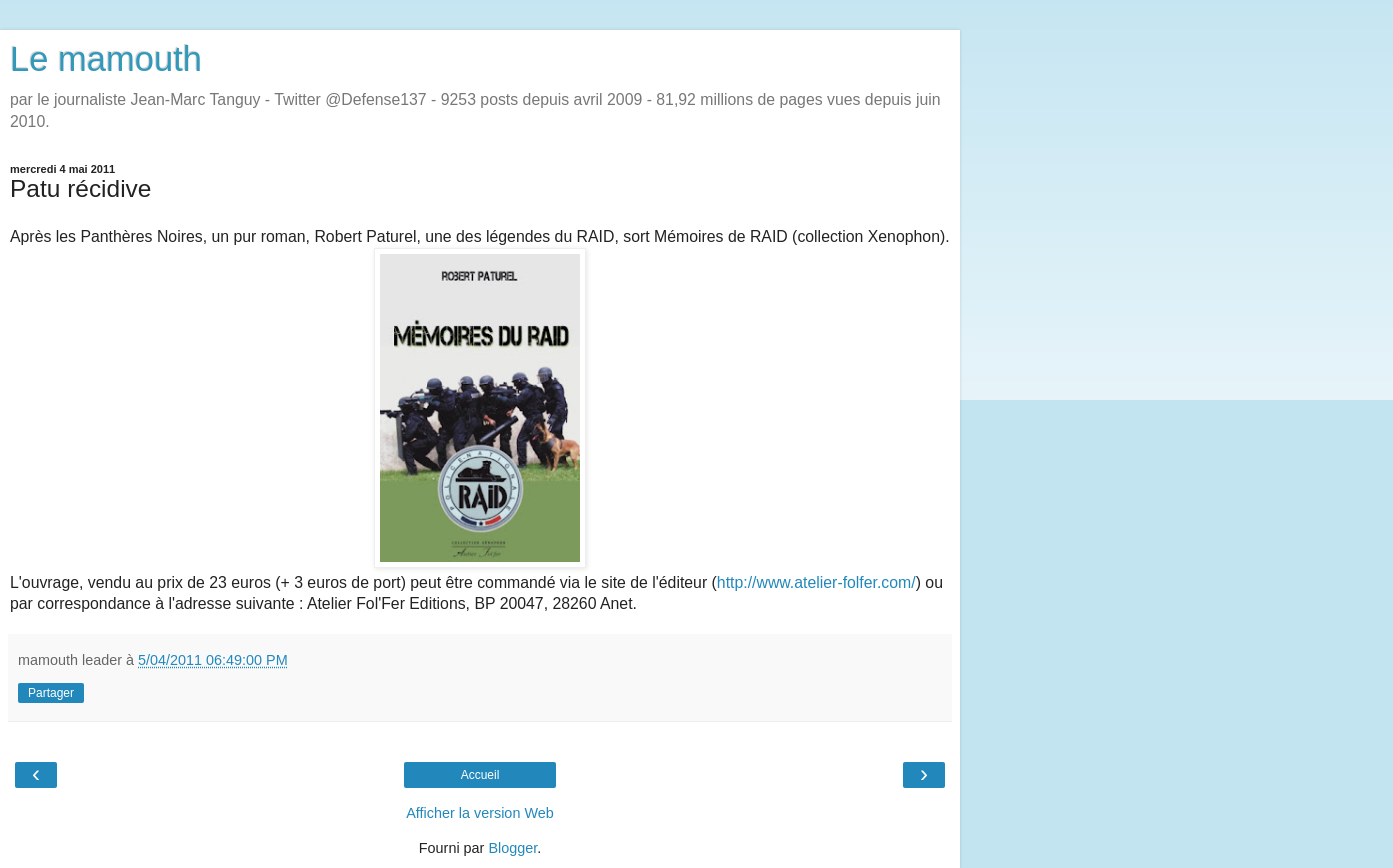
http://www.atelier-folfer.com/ (816, 582)
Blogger (512, 848)
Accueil (480, 775)
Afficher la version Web (479, 813)
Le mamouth (106, 59)
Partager (51, 693)
